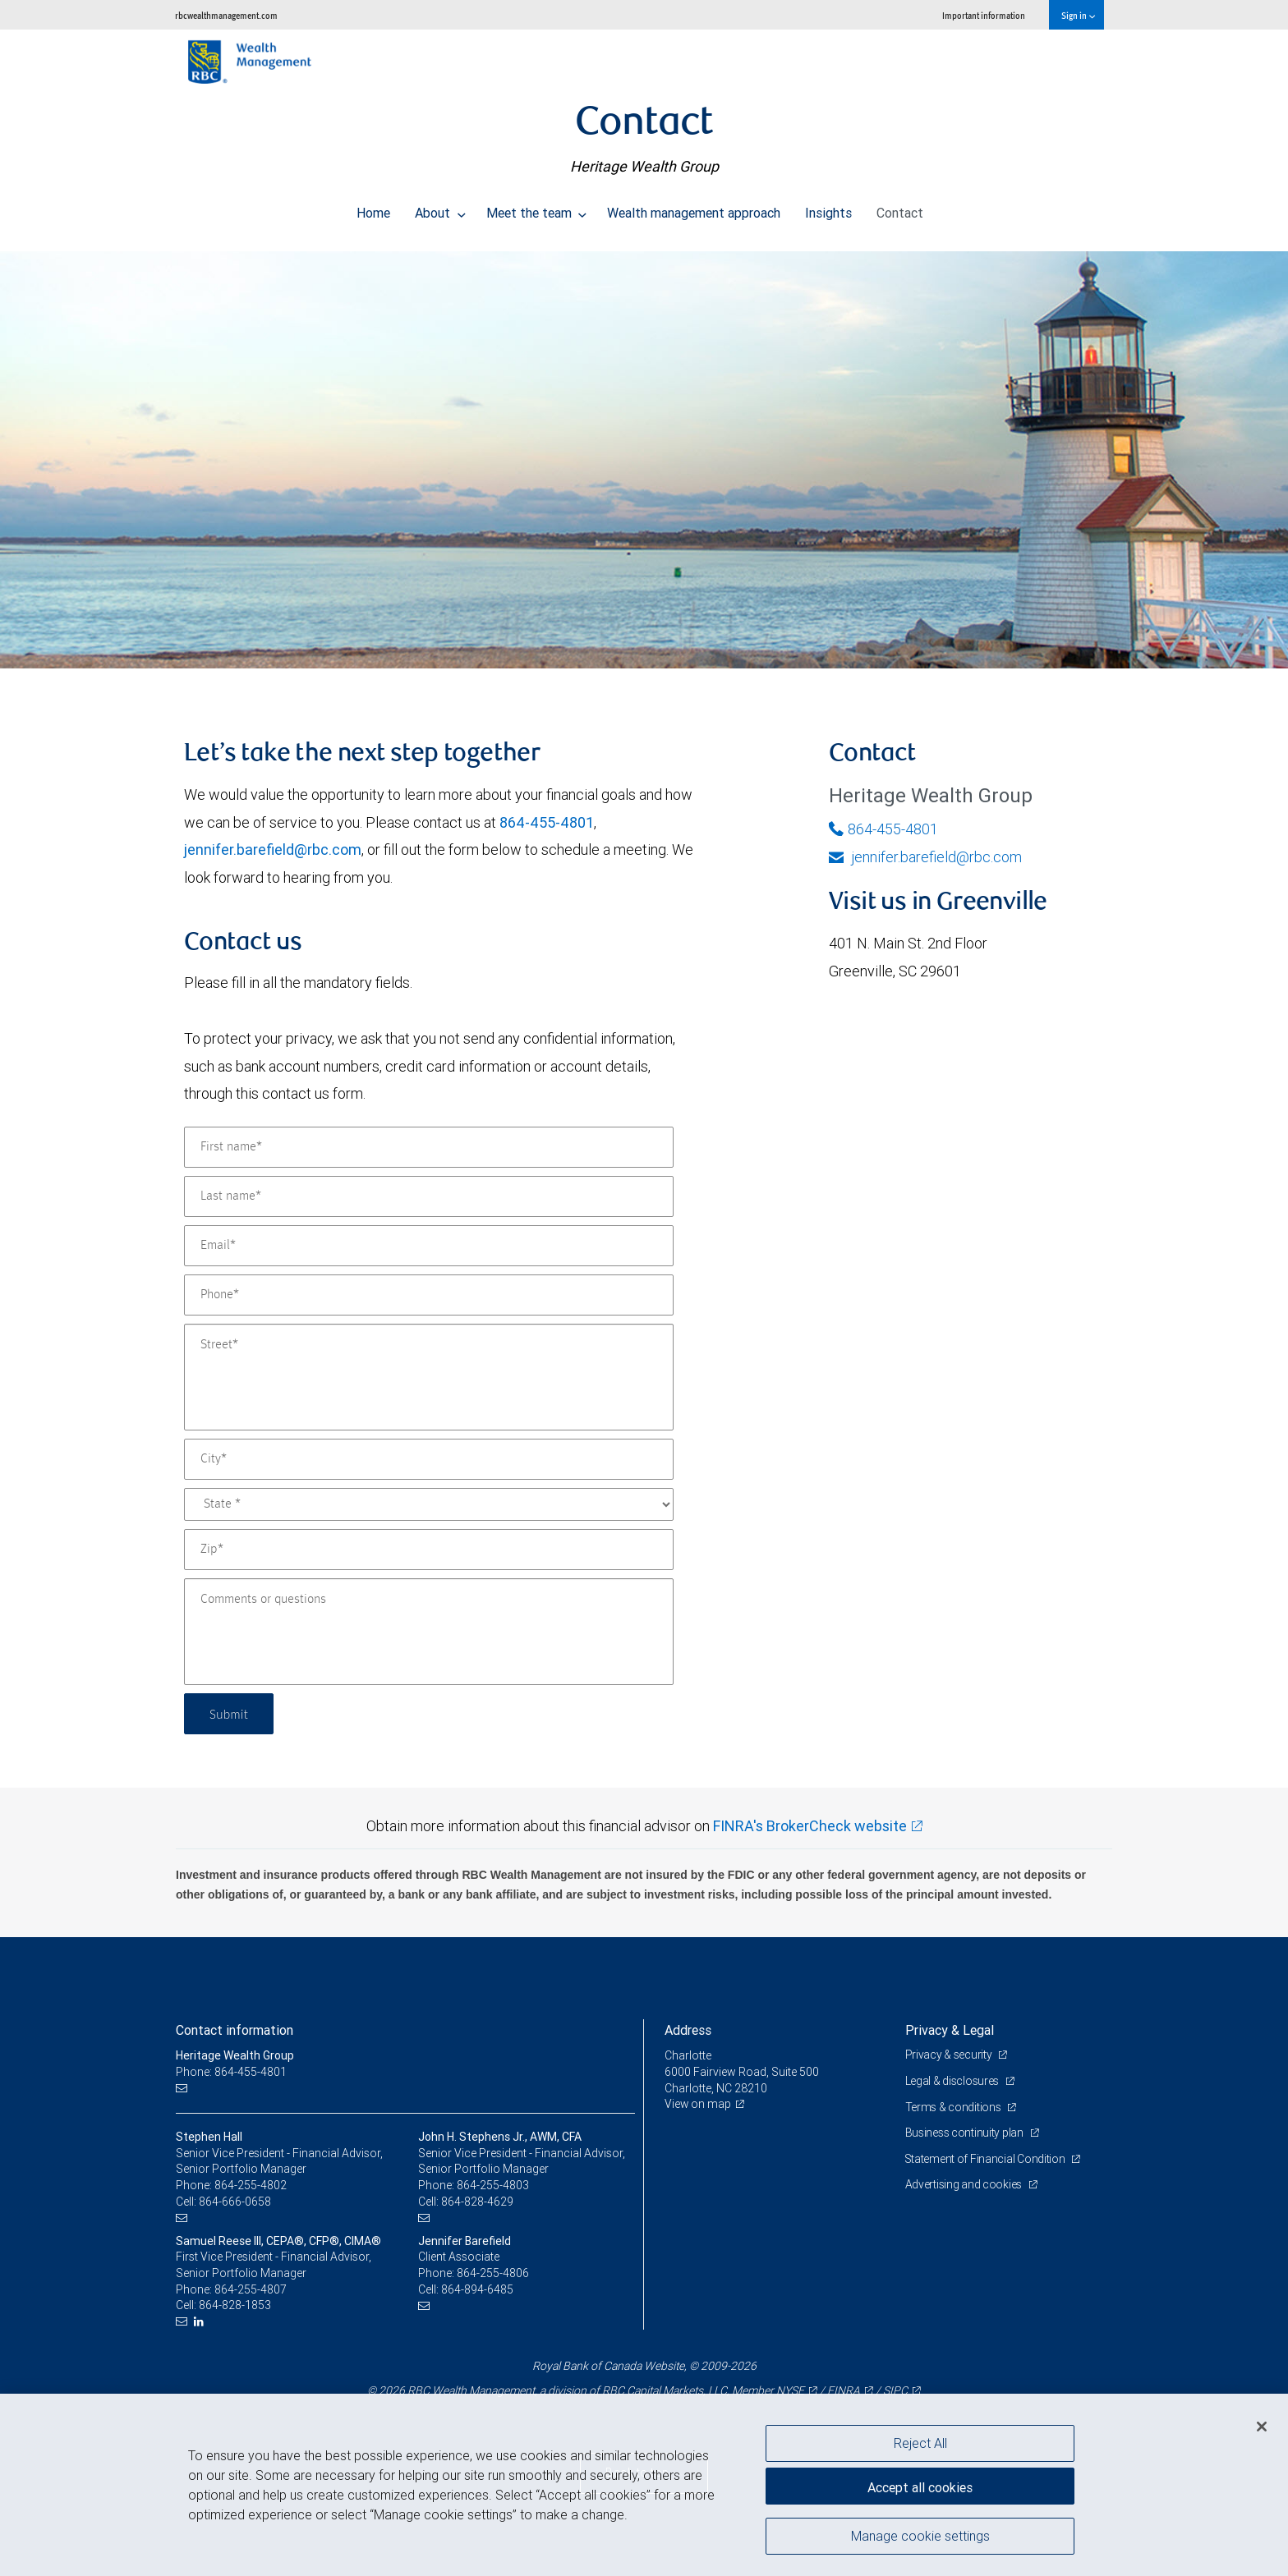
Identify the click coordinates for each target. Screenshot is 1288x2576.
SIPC (895, 2390)
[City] (429, 1459)
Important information (983, 15)
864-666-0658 (235, 2201)
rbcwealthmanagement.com (226, 15)
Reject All (920, 2443)
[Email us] (183, 2088)
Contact (899, 208)
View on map (698, 2103)
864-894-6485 (477, 2289)
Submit (230, 1713)
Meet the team (536, 208)
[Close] (1262, 2426)
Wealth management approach (693, 208)
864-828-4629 (477, 2201)
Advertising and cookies (964, 2184)
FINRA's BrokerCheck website (810, 1825)
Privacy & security (950, 2054)
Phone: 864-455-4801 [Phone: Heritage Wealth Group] (231, 2071)
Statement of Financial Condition (987, 2158)
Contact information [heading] (234, 2030)
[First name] (429, 1147)
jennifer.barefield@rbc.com (272, 849)
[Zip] (429, 1549)
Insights (828, 208)
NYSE (790, 2390)
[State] (429, 1504)
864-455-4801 (546, 822)
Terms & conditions (954, 2107)
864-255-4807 (250, 2289)
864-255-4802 (250, 2185)
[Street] (429, 1377)
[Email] (429, 1245)
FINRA (843, 2390)
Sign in (1078, 15)
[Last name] (429, 1196)
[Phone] (429, 1295)
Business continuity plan (965, 2132)
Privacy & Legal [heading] (949, 2030)
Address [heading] (688, 2030)
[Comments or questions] (429, 1631)
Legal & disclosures (953, 2080)
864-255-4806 (493, 2273)
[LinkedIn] (201, 2322)
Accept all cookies (920, 2485)
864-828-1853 (235, 2305)
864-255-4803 (493, 2185)
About (440, 208)
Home (373, 208)
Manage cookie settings (920, 2537)
